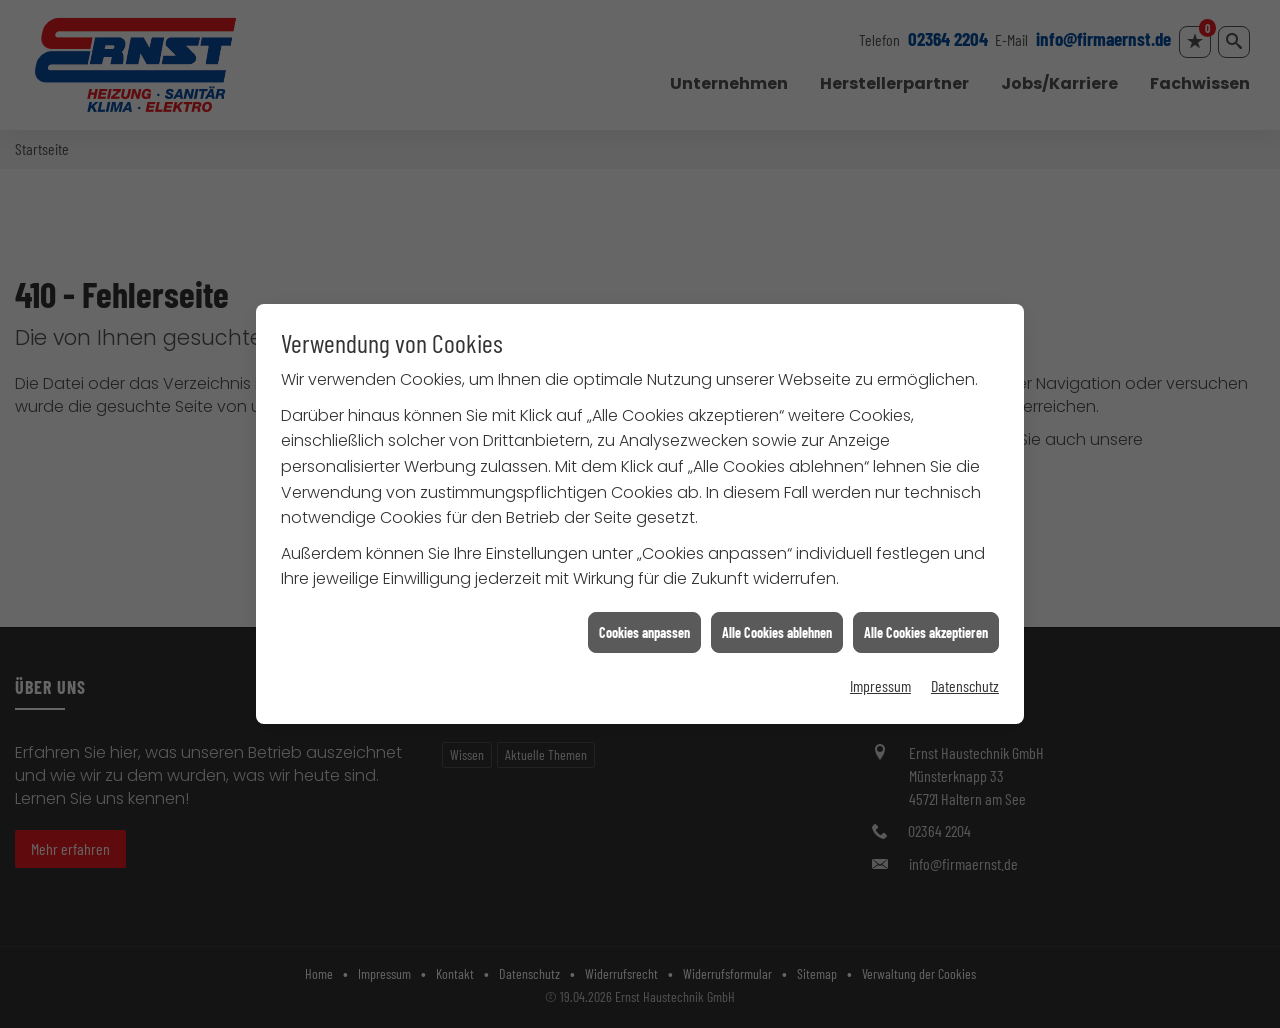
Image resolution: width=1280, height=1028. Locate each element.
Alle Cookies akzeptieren (926, 626)
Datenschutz (965, 680)
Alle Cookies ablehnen (777, 626)
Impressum (880, 680)
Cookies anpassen (644, 626)
